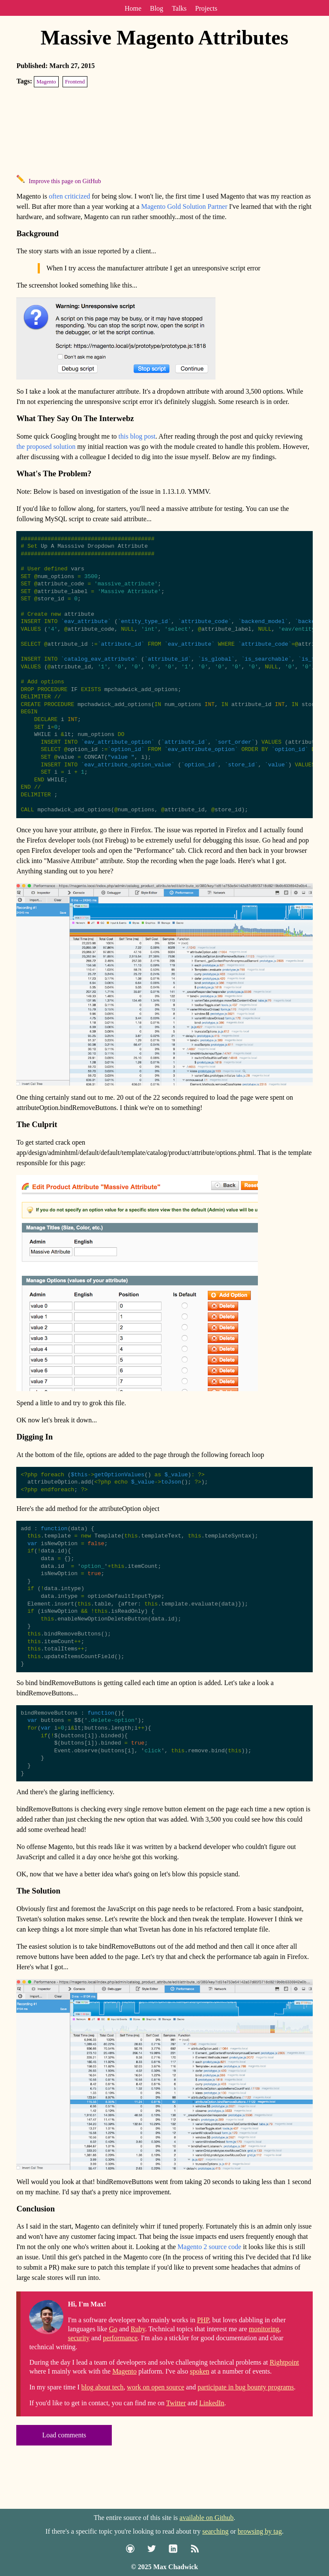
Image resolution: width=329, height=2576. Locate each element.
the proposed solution (45, 446)
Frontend (75, 82)
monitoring (264, 2358)
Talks (179, 8)
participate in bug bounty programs (245, 2416)
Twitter (176, 2432)
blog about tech (102, 2416)
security (79, 2367)
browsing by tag (260, 2531)
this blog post (137, 436)
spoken (199, 2400)
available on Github (206, 2517)
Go (113, 2358)
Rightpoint (284, 2391)
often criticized (69, 196)
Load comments (64, 2464)
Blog (156, 8)
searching (215, 2531)
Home (133, 8)
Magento (46, 82)
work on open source (155, 2416)
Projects (206, 8)
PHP (203, 2349)
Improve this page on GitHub (65, 181)
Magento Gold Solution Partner (184, 206)
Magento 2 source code (209, 2275)
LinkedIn (211, 2432)
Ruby (138, 2358)
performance (120, 2367)
